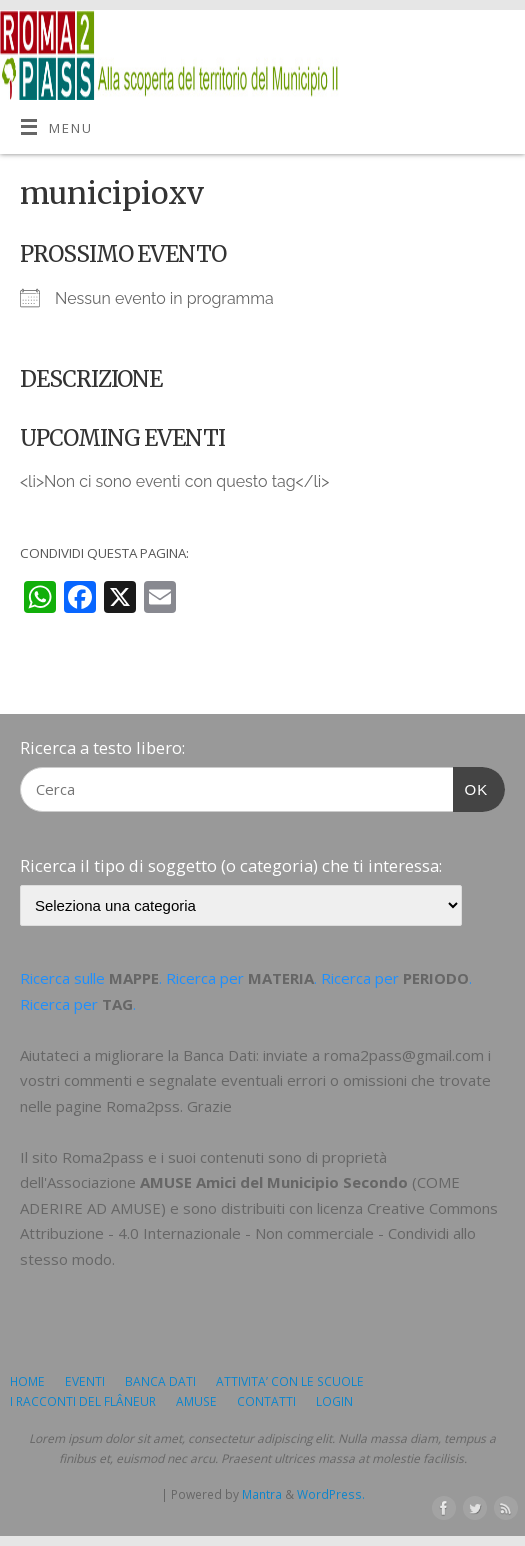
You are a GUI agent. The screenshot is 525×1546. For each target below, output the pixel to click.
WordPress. (331, 1494)
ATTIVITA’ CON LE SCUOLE (290, 1381)
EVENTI (85, 1381)
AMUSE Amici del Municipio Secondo (274, 1182)
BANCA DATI (160, 1381)
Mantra (262, 1494)
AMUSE (196, 1401)
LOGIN (334, 1401)
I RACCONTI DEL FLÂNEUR (83, 1401)
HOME (27, 1381)
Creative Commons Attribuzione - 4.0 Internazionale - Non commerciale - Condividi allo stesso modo (259, 1233)
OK (471, 787)
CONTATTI (266, 1401)
